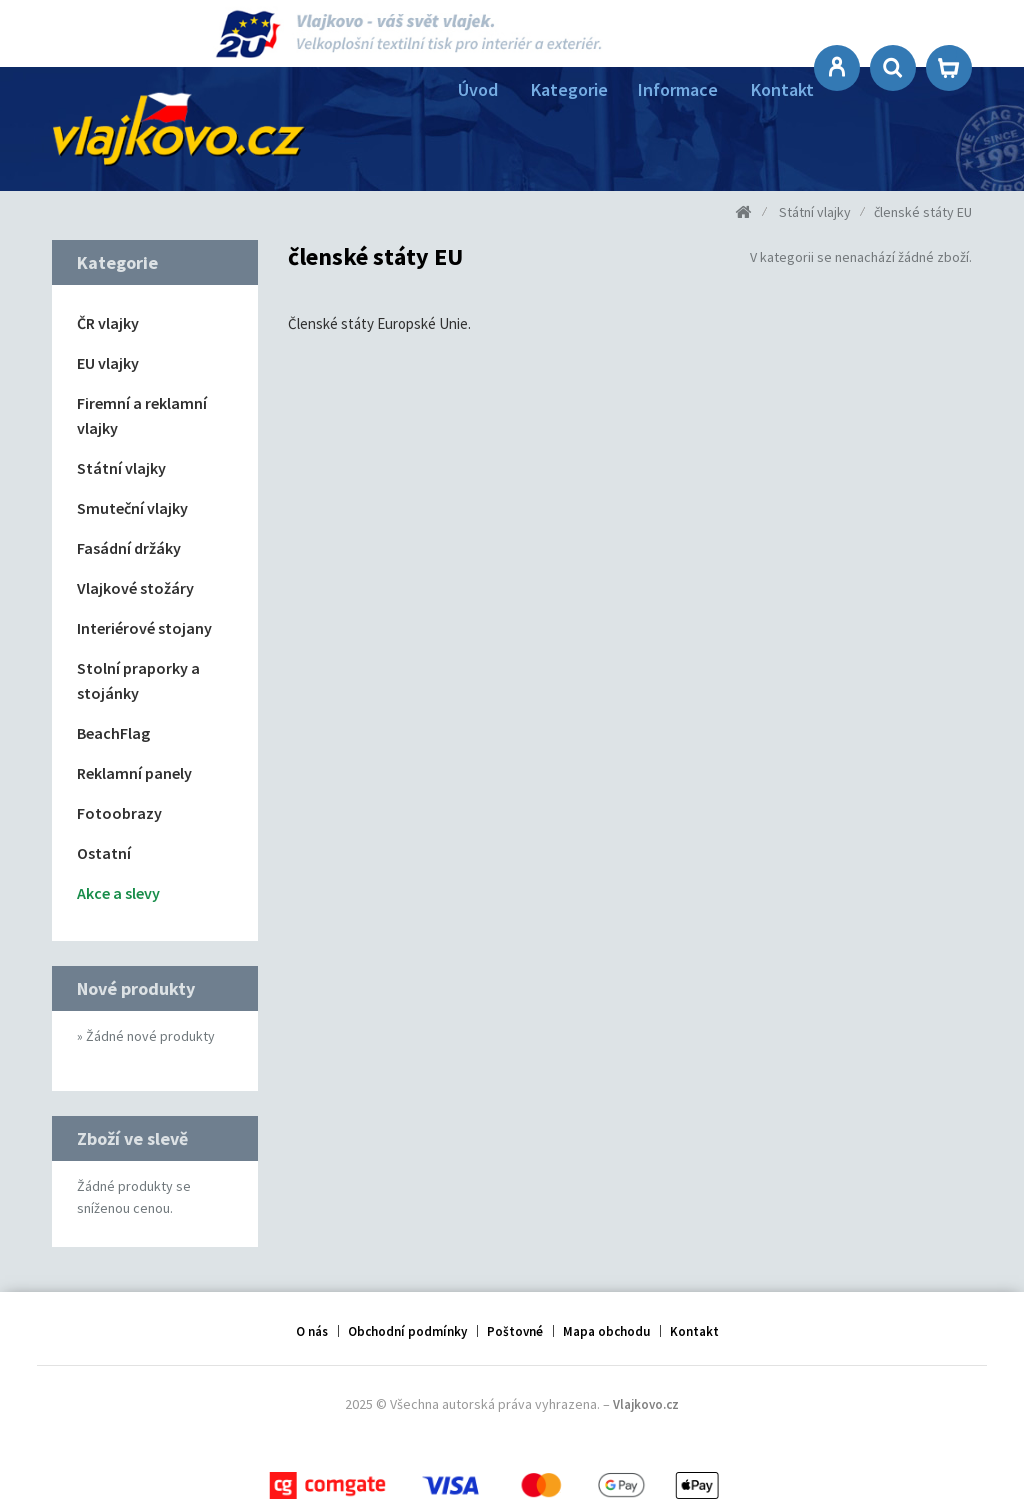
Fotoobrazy (119, 813)
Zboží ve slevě (132, 1129)
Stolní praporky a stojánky (138, 680)
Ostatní (104, 853)
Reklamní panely (134, 773)
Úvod (478, 89)
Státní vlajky (121, 468)
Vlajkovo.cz (646, 1399)
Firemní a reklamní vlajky (142, 415)
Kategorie (569, 89)
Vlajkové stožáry (135, 588)
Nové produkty (136, 988)
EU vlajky (108, 363)
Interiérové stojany (144, 628)
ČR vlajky (108, 323)
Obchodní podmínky (407, 1320)
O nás (312, 1320)
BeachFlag (113, 733)
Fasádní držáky (129, 548)
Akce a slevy (118, 893)
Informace (678, 89)
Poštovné (515, 1320)
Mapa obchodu (606, 1320)
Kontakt (782, 89)
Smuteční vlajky (132, 508)
